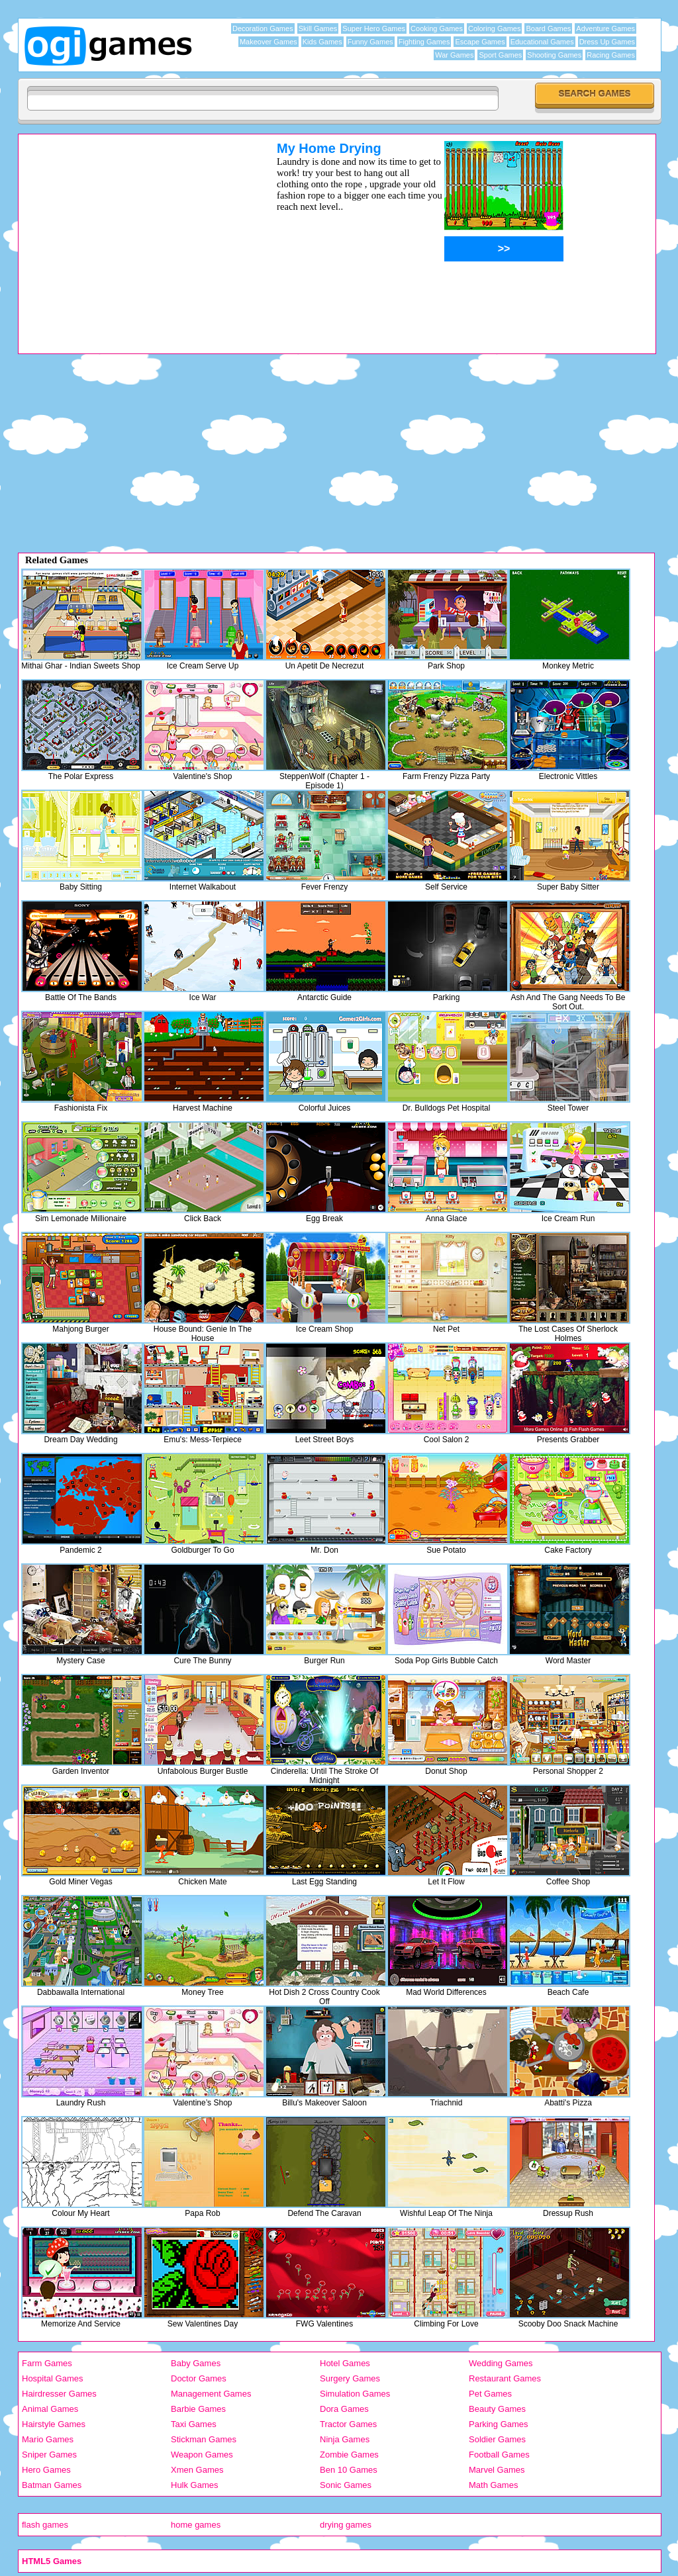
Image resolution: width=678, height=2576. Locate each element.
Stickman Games (203, 2439)
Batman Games (51, 2485)
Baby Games (195, 2363)
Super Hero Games (373, 28)
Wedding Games (501, 2363)
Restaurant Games (505, 2378)
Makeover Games (268, 42)
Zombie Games (349, 2455)
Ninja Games (344, 2439)
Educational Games (542, 42)
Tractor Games (348, 2424)
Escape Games (480, 42)
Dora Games (344, 2409)
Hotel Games (345, 2363)
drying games (345, 2525)
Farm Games (47, 2363)
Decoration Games (262, 28)
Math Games (493, 2485)
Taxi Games (194, 2424)
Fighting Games (424, 42)
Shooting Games (554, 55)
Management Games (211, 2394)
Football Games (499, 2455)
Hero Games (46, 2470)
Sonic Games (345, 2485)
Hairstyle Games (53, 2424)
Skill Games (318, 28)
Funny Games (370, 42)
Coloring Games (494, 28)
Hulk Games (194, 2485)
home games (195, 2525)
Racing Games (611, 55)
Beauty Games (497, 2409)
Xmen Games (197, 2470)
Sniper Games (49, 2455)
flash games (45, 2525)
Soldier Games (497, 2439)
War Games (454, 55)
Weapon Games (202, 2455)
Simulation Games (355, 2394)
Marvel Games (497, 2470)
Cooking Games (437, 28)
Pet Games (490, 2394)
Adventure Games (605, 28)
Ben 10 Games (348, 2470)
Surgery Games (350, 2378)
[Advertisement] (130, 233)
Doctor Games (198, 2378)
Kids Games (322, 42)
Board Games (548, 28)
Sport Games (500, 55)
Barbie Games (198, 2409)
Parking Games (498, 2424)
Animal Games (50, 2409)
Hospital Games (52, 2378)
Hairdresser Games (59, 2394)
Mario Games (47, 2439)
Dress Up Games (607, 42)
